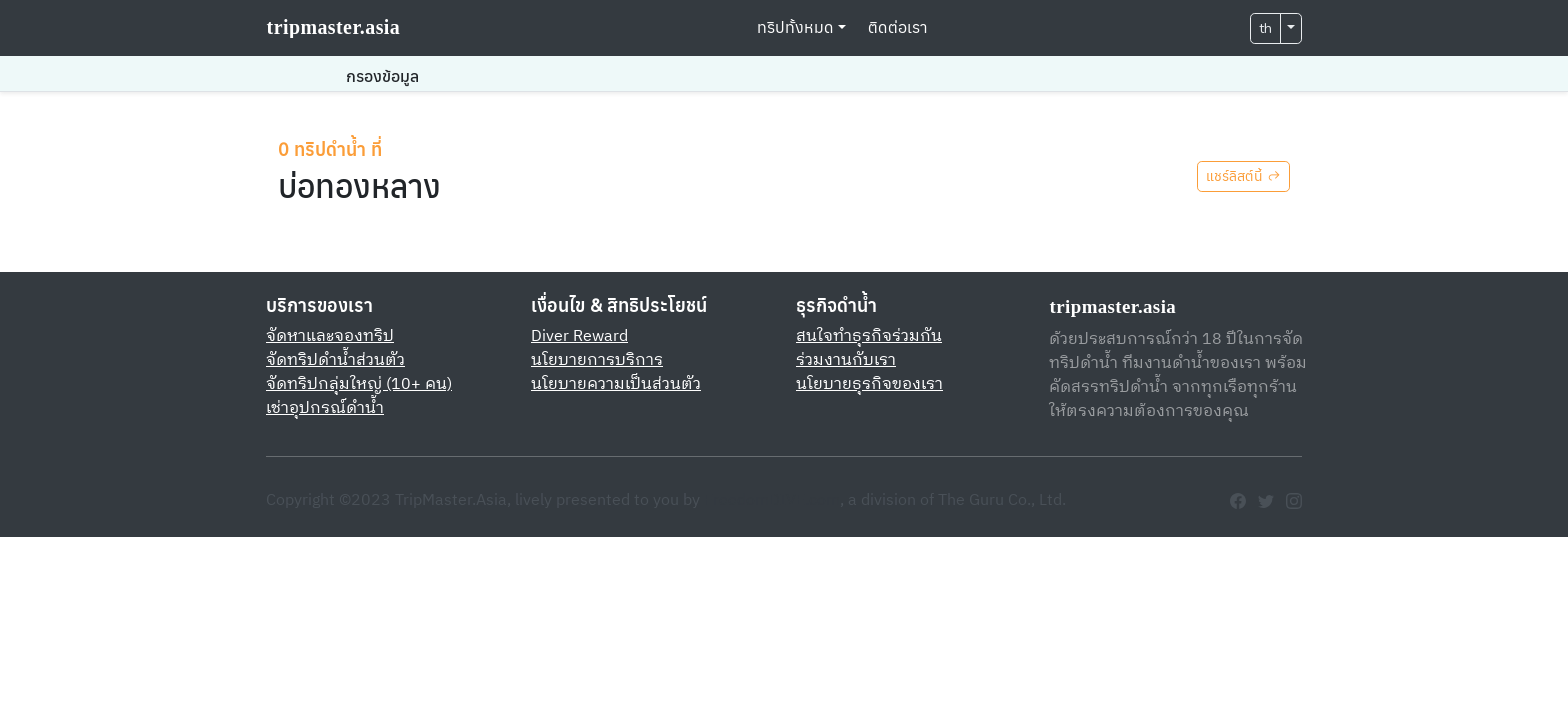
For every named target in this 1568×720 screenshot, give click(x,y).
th (1265, 28)
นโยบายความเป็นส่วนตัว (616, 384)
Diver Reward (579, 336)
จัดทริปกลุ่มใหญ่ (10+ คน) (359, 384)
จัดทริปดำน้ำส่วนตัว (335, 360)
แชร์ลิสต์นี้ (1243, 176)
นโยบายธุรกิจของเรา (869, 384)
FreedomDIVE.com (772, 500)
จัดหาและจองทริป (330, 336)
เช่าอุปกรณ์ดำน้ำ (325, 408)
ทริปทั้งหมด (795, 28)
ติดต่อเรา (898, 28)
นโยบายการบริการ (597, 360)
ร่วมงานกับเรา (846, 360)
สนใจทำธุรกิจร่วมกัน (869, 336)
